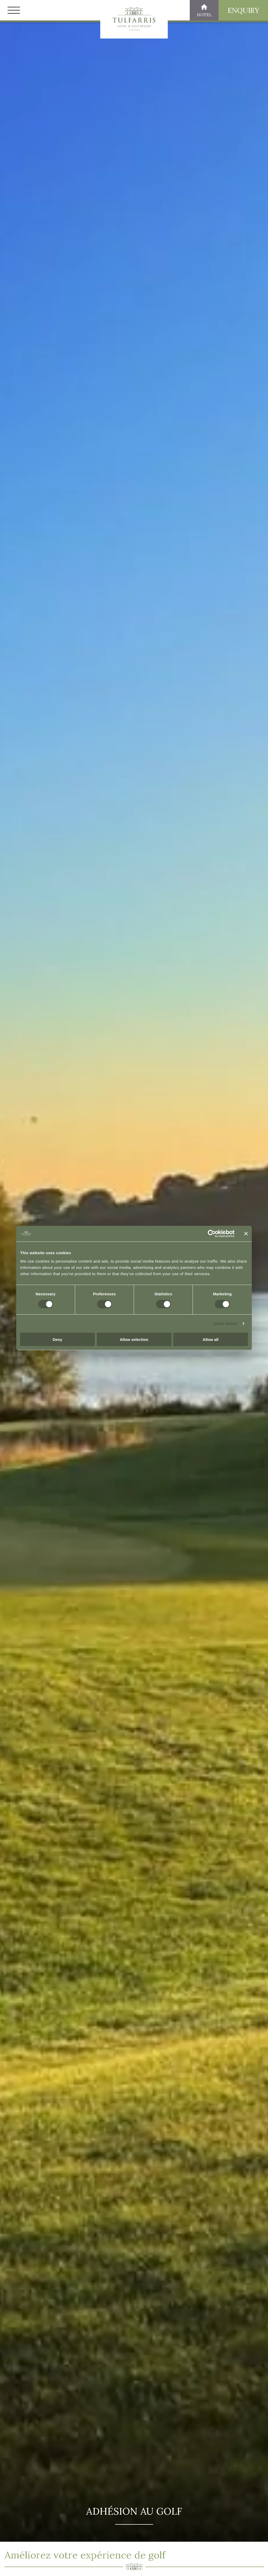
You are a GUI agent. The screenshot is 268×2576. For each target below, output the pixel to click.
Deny (57, 1339)
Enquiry (243, 10)
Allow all (211, 1339)
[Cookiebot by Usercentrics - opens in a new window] (211, 1234)
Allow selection (134, 1339)
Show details (226, 1323)
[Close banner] (246, 1234)
